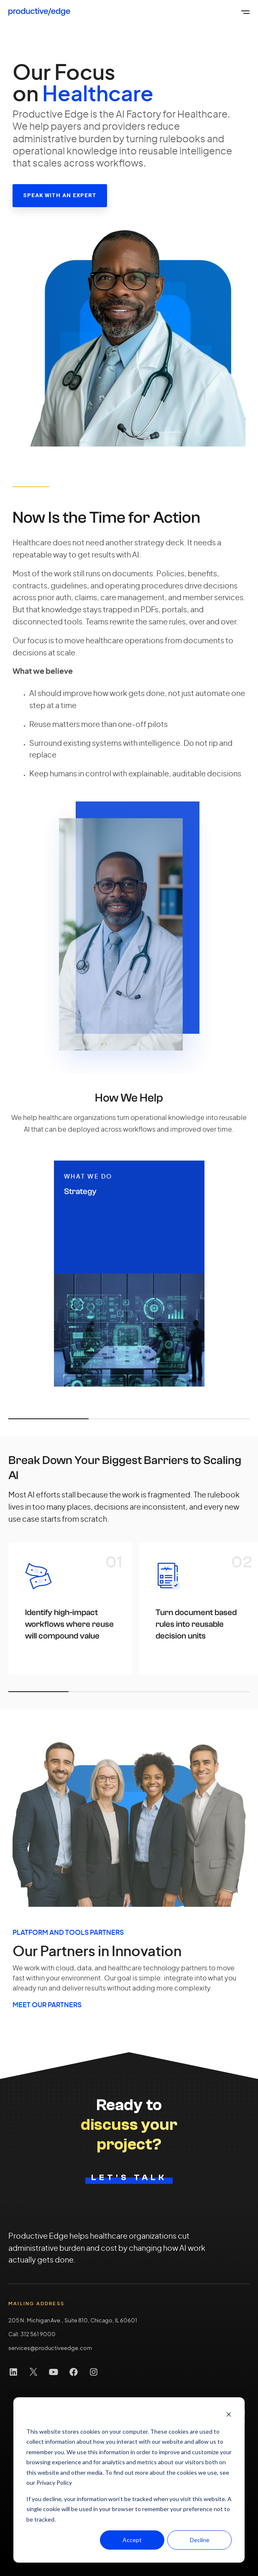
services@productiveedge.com (50, 2348)
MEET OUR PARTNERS (47, 2005)
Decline (199, 2539)
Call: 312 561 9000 (32, 2334)
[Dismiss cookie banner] (229, 2415)
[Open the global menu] (245, 11)
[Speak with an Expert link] (60, 195)
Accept (132, 2539)
